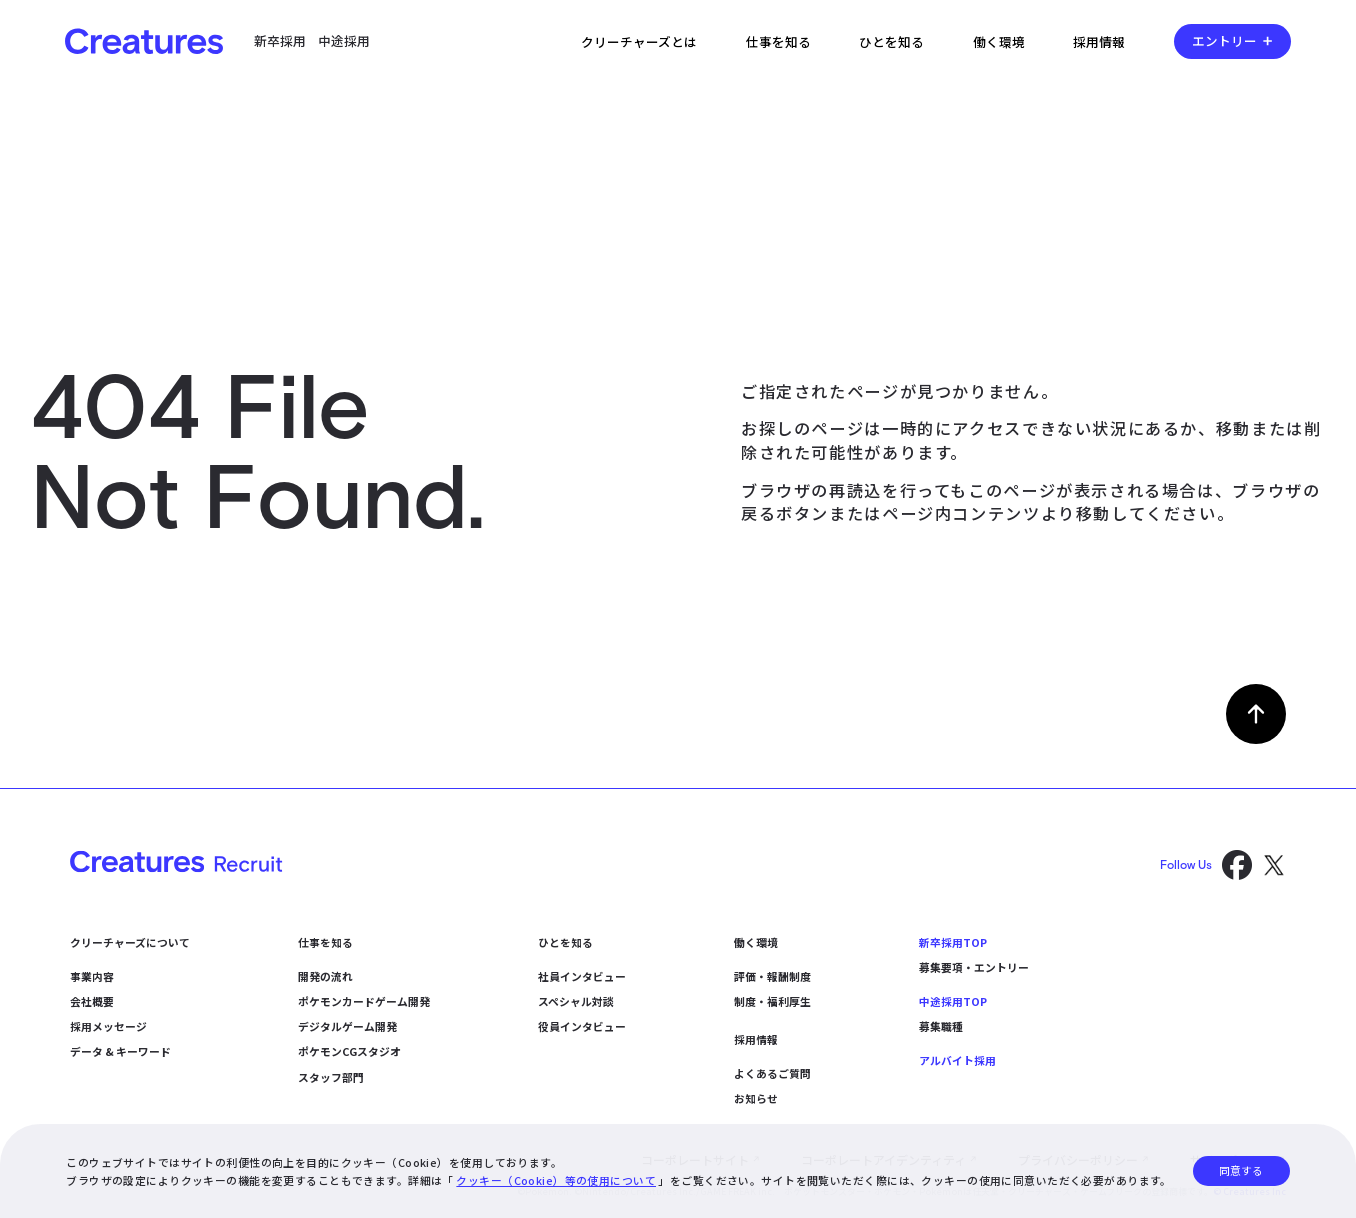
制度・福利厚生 (772, 1001)
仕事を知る (778, 41)
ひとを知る (891, 41)
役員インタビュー (582, 1026)
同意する (1241, 1170)
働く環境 (999, 41)
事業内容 (92, 976)
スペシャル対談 (576, 1001)
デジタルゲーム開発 (347, 1026)
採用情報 (1099, 41)
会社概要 (92, 1001)
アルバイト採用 (957, 1060)
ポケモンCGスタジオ (349, 1051)
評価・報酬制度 (772, 976)
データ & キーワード (120, 1051)
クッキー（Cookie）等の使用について (556, 1180)
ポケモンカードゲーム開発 (364, 1001)
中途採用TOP (953, 1001)
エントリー (1224, 40)
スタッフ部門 (331, 1077)
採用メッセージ (108, 1026)
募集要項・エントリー (974, 967)
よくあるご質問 (772, 1073)
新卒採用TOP (953, 942)
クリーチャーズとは (639, 41)
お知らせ (756, 1098)
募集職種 (941, 1026)
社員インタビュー (582, 976)
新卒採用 (280, 40)
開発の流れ (325, 976)
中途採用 (344, 40)
